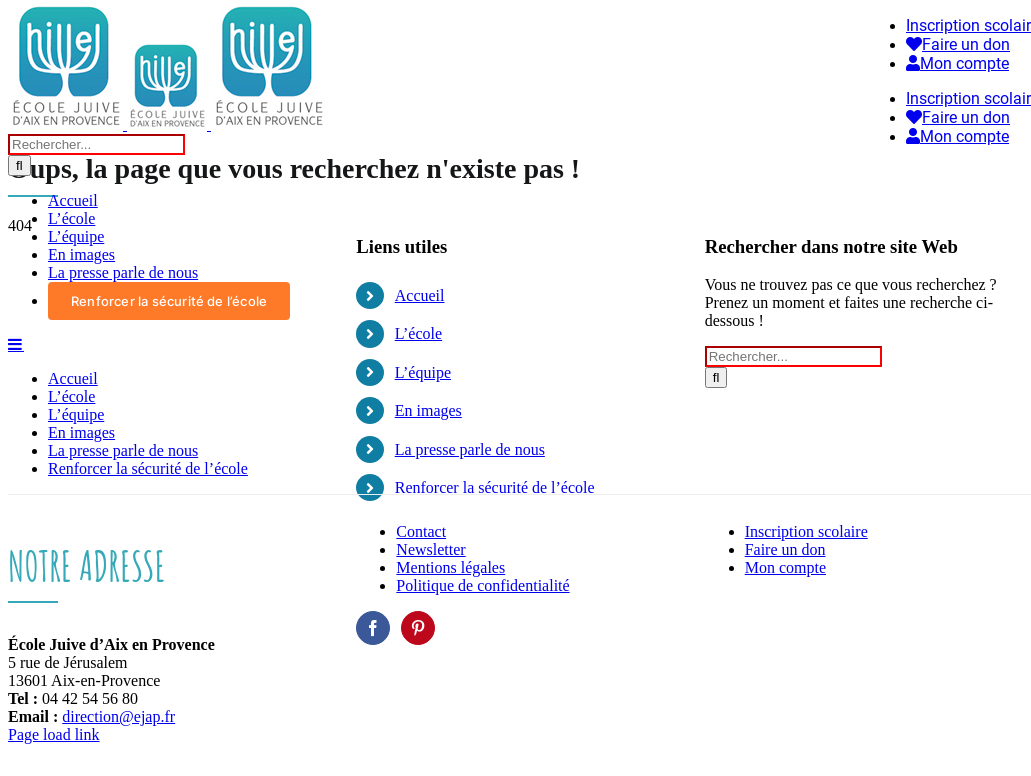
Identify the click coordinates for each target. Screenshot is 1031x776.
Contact (421, 531)
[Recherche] (19, 165)
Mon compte (785, 567)
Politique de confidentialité (482, 585)
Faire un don (785, 549)
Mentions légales (450, 567)
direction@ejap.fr (118, 716)
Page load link (54, 734)
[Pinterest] (418, 628)
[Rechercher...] (96, 144)
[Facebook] (373, 628)
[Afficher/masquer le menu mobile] (16, 344)
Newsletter (430, 549)
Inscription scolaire (806, 531)
